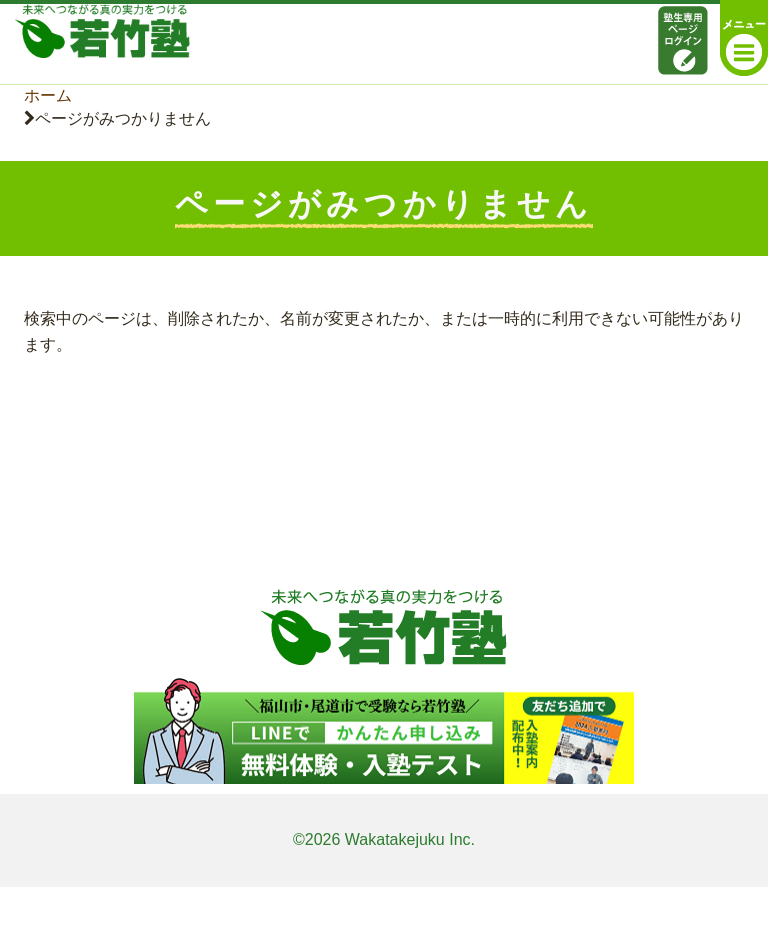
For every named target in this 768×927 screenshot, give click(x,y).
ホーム (48, 95)
